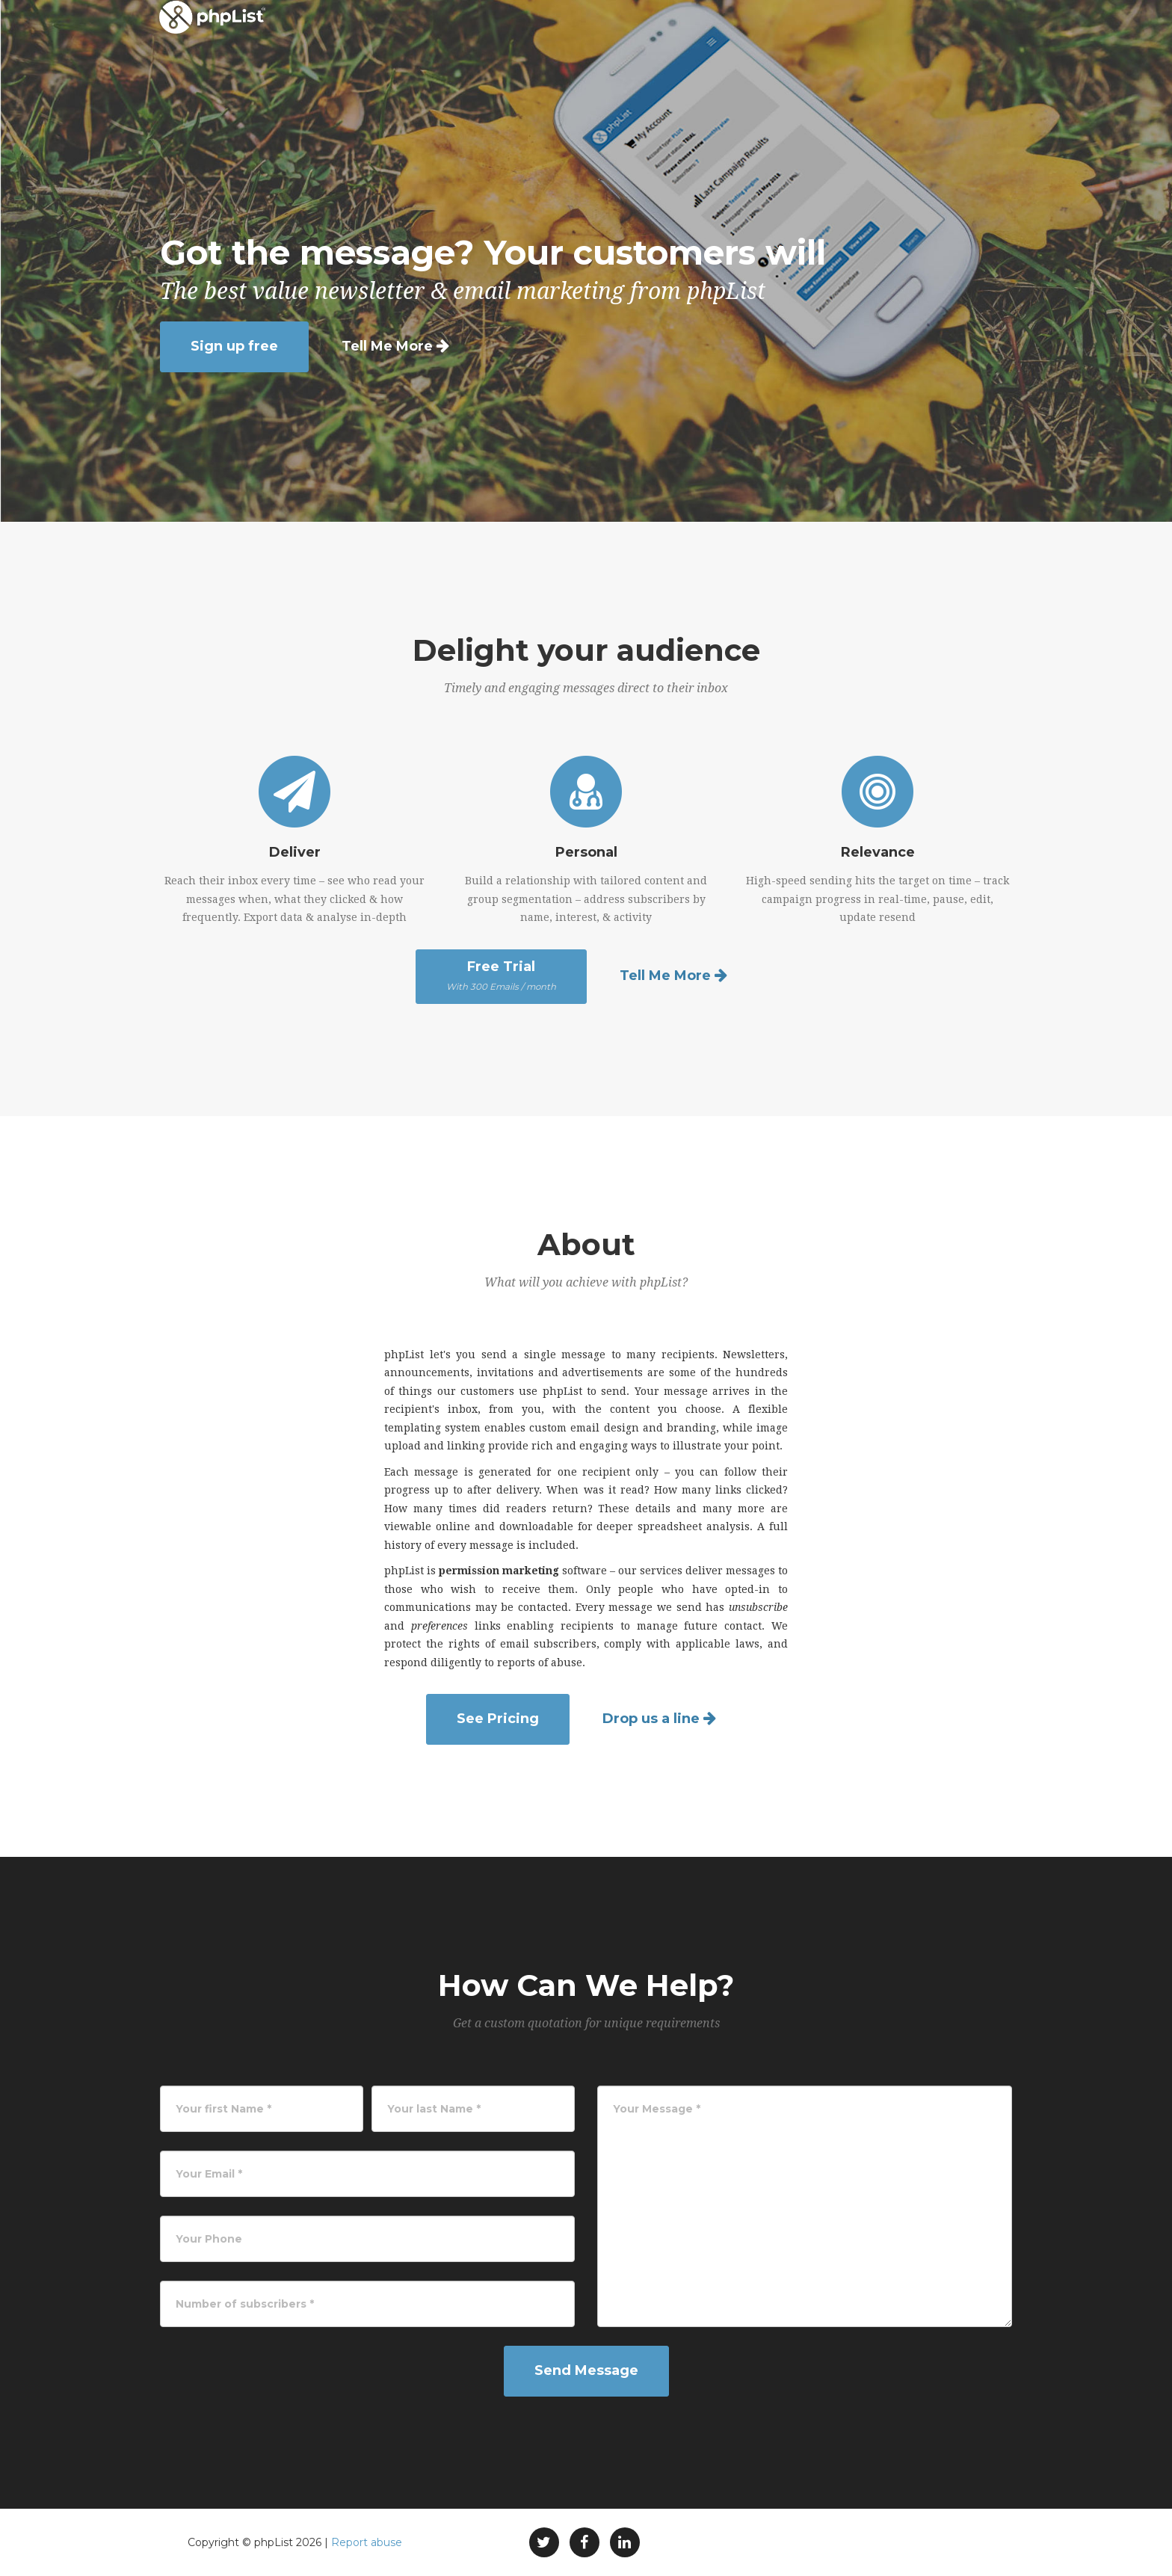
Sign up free (234, 346)
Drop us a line (651, 1718)
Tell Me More (387, 346)
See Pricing (498, 1718)
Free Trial (501, 975)
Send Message (586, 2370)
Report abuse (366, 2542)
